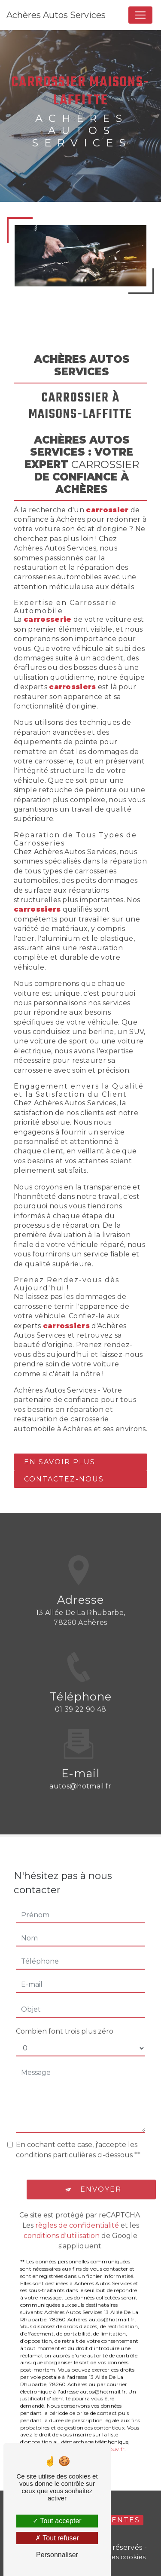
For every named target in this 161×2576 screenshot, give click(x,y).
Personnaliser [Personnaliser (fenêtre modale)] (57, 2554)
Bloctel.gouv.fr (106, 2439)
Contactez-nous (64, 1479)
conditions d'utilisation (62, 2226)
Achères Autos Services (56, 15)
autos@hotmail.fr (80, 1776)
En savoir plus (59, 1462)
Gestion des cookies (113, 2557)
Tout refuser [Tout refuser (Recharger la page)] (57, 2538)
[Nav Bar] (140, 15)
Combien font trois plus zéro (64, 2021)
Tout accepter (57, 2520)
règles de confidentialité (77, 2215)
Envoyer (101, 2179)
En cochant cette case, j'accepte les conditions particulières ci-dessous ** (78, 2140)
